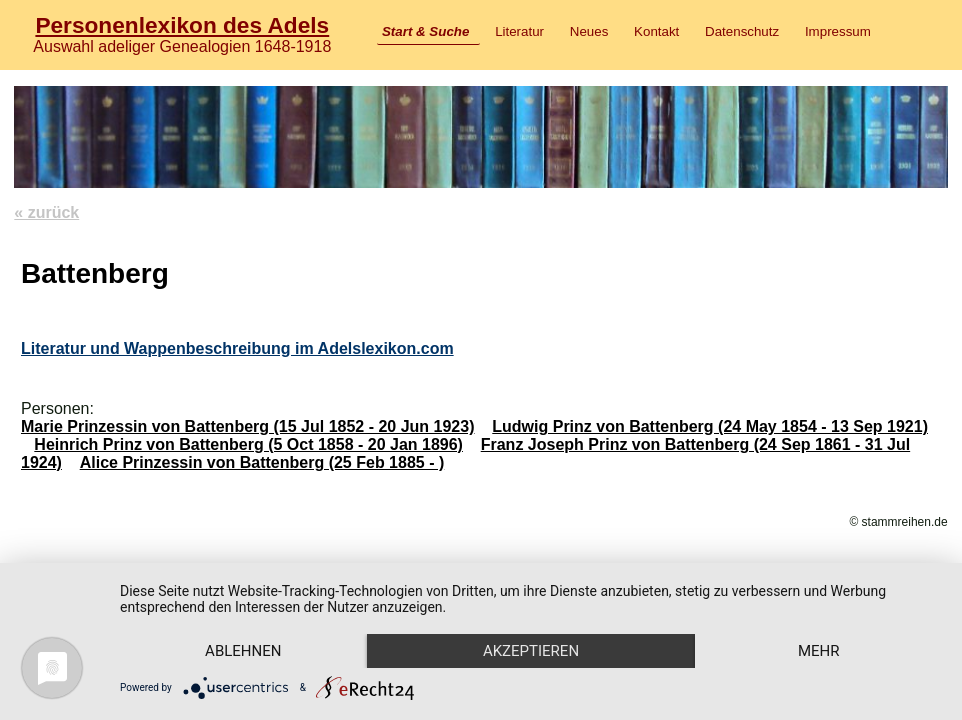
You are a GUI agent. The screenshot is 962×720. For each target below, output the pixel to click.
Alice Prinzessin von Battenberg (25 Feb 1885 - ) (262, 462)
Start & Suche (425, 31)
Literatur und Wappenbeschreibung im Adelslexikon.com (237, 348)
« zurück (46, 212)
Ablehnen (243, 651)
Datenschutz (742, 31)
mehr (819, 651)
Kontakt (656, 31)
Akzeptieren (531, 651)
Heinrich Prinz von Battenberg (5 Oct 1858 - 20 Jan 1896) (248, 444)
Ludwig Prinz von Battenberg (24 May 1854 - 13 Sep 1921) (710, 426)
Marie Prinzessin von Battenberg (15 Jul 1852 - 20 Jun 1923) (248, 426)
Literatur (519, 31)
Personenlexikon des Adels (182, 25)
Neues (589, 31)
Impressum (838, 31)
